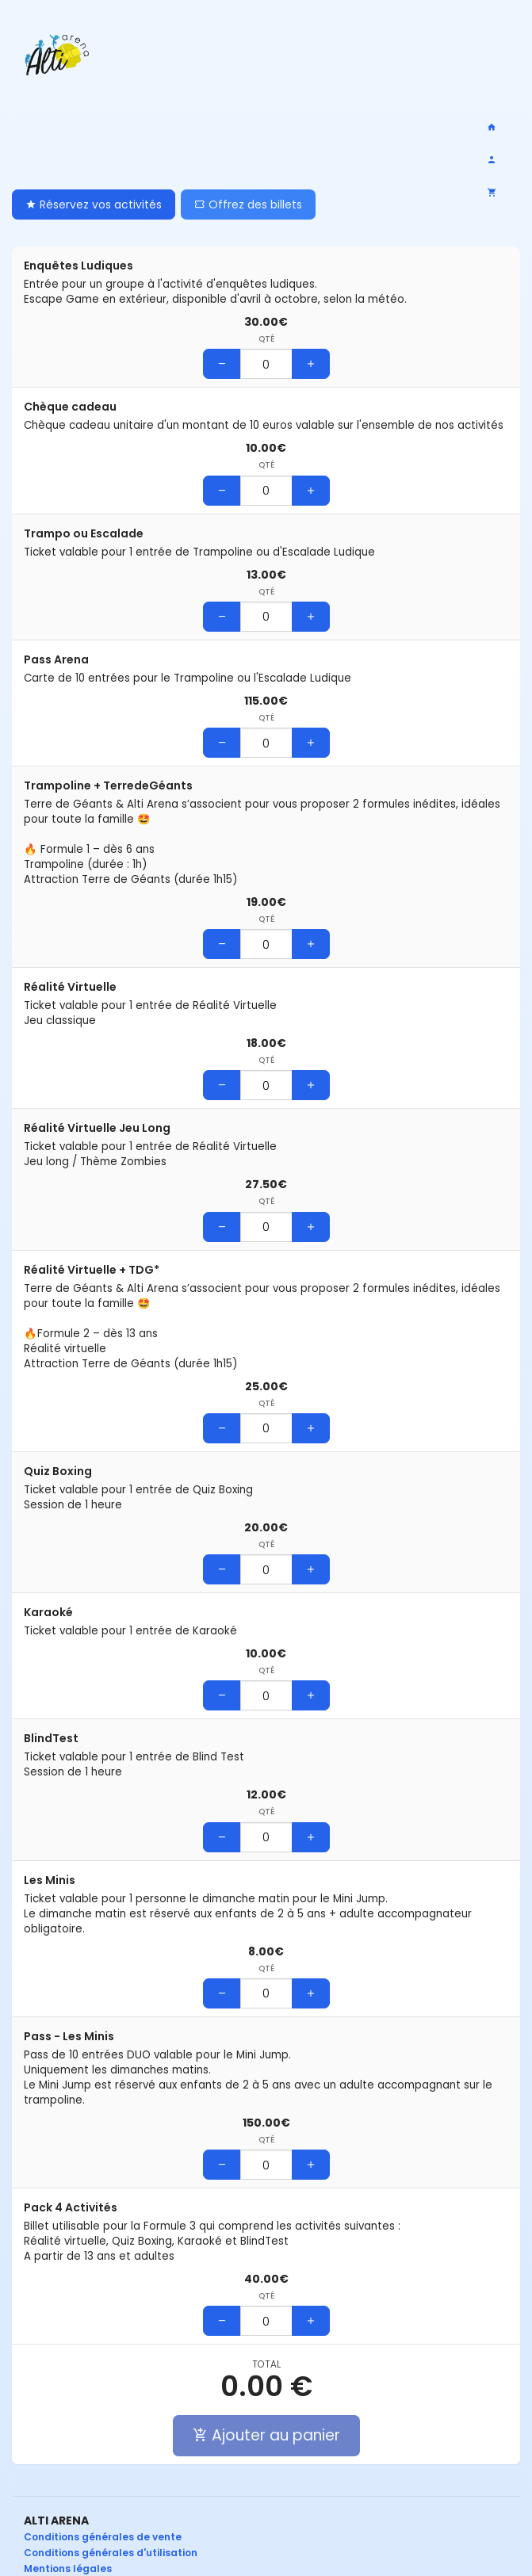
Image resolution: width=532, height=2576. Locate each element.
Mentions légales (68, 2568)
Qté (266, 339)
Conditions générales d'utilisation (110, 2552)
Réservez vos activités (93, 204)
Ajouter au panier (266, 2435)
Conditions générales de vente (103, 2537)
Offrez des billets (248, 204)
